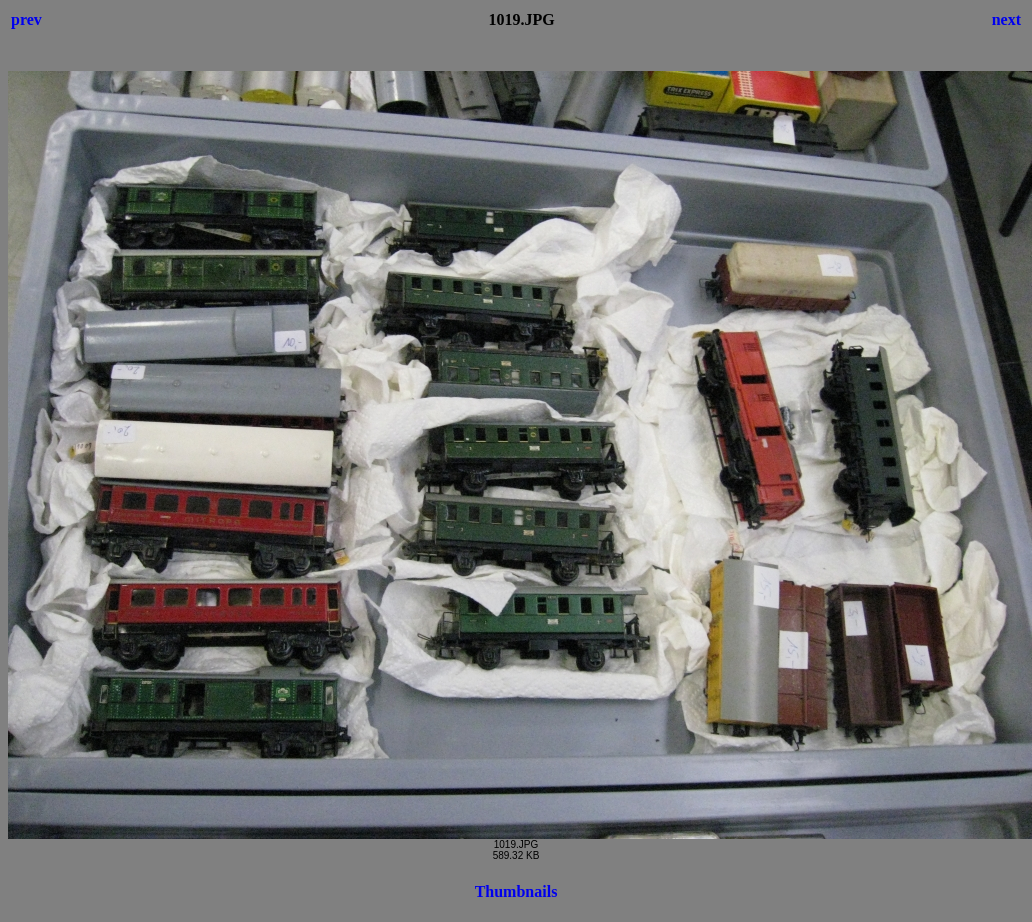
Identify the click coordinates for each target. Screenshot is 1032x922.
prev (26, 19)
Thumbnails (516, 891)
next (1006, 19)
